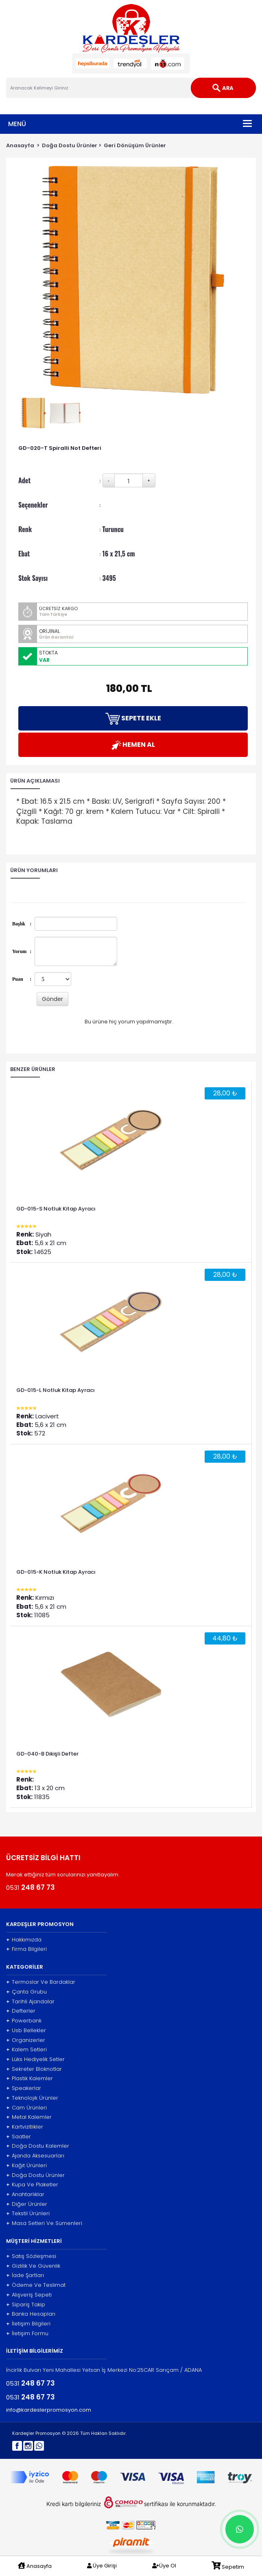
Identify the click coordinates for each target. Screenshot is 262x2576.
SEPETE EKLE (133, 719)
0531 (30, 1887)
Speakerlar (23, 2088)
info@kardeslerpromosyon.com (48, 2410)
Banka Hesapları (30, 2314)
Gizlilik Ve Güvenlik (33, 2266)
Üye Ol (164, 2565)
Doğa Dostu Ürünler (69, 145)
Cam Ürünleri (26, 2107)
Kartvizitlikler (24, 2127)
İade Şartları (25, 2275)
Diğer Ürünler (26, 2204)
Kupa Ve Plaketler (32, 2184)
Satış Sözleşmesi (31, 2256)
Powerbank (23, 2020)
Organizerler (25, 2040)
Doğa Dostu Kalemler (37, 2146)
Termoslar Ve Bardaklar (40, 1982)
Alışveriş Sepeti (29, 2295)
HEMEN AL (133, 745)
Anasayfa (20, 145)
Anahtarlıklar (25, 2194)
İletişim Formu (27, 2333)
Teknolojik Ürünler (32, 2098)
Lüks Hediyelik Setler (35, 2059)
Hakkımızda (23, 1939)
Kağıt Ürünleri (26, 2165)
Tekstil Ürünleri (28, 2213)
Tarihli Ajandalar (30, 2001)
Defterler (20, 2011)
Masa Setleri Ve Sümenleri (44, 2223)
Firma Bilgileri (26, 1949)
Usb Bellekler (26, 2030)
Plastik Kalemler (29, 2078)
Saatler (18, 2136)
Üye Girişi (102, 2565)
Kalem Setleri (26, 2049)
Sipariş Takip (25, 2304)
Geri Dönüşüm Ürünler (135, 145)
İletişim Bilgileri (28, 2323)
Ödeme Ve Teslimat (36, 2285)
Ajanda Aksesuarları (35, 2155)
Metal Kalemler (29, 2117)
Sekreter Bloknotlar (34, 2069)
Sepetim (228, 2566)
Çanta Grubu (26, 1992)
